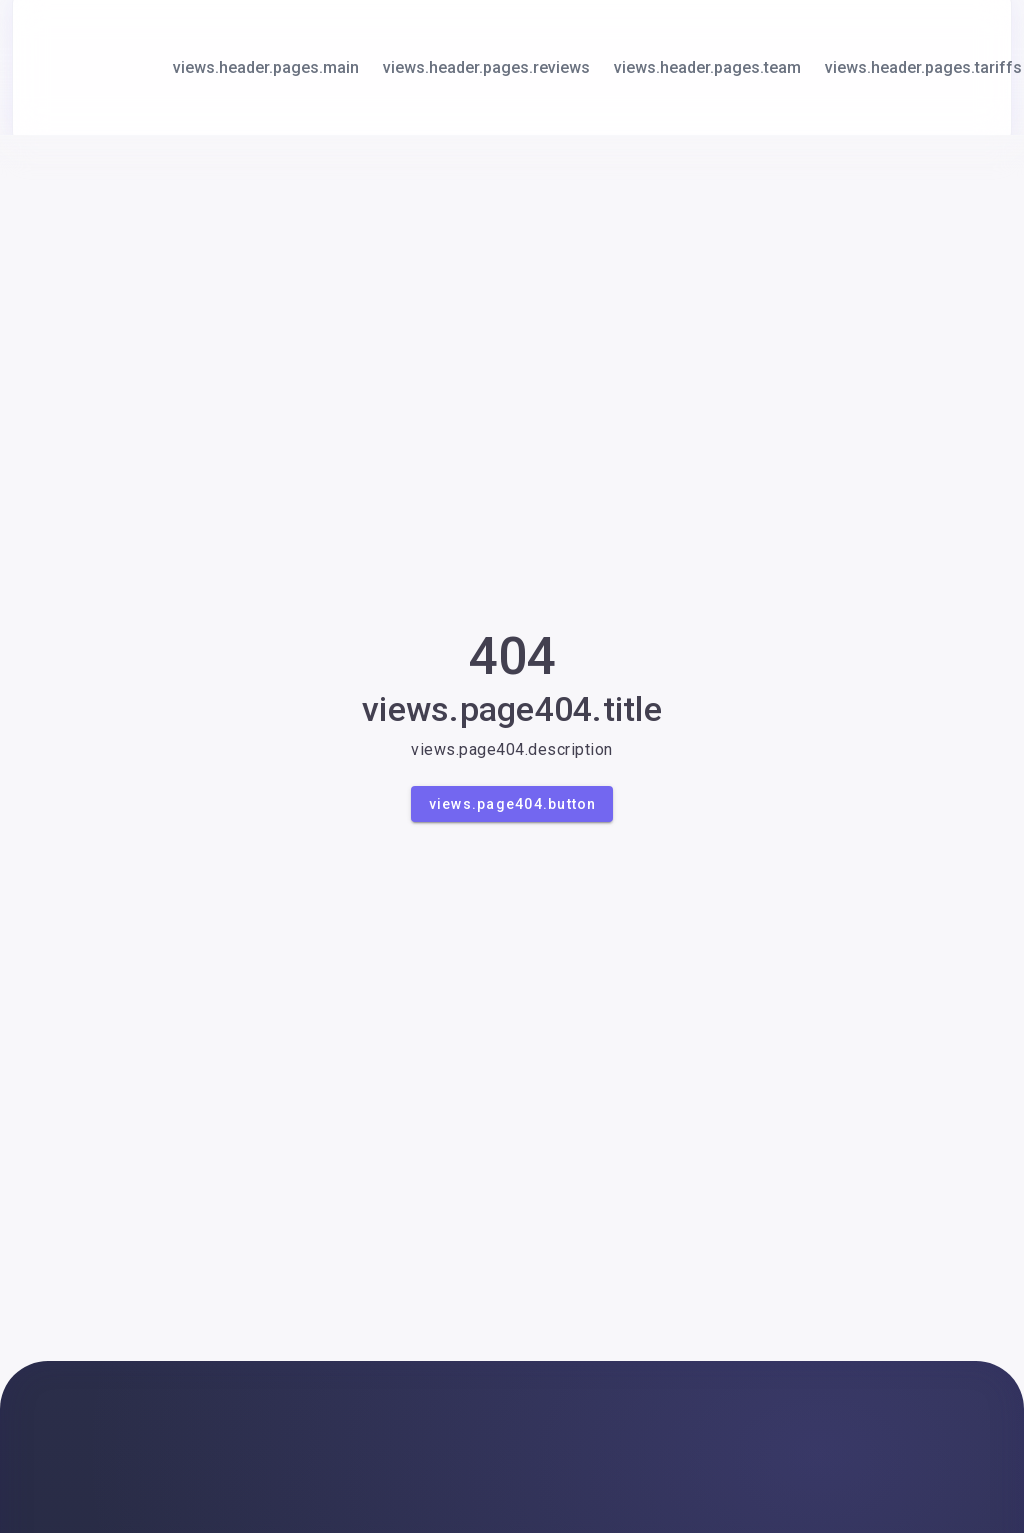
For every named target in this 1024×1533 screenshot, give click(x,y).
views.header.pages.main (266, 67)
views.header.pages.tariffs (923, 67)
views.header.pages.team (707, 67)
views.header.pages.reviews (486, 67)
